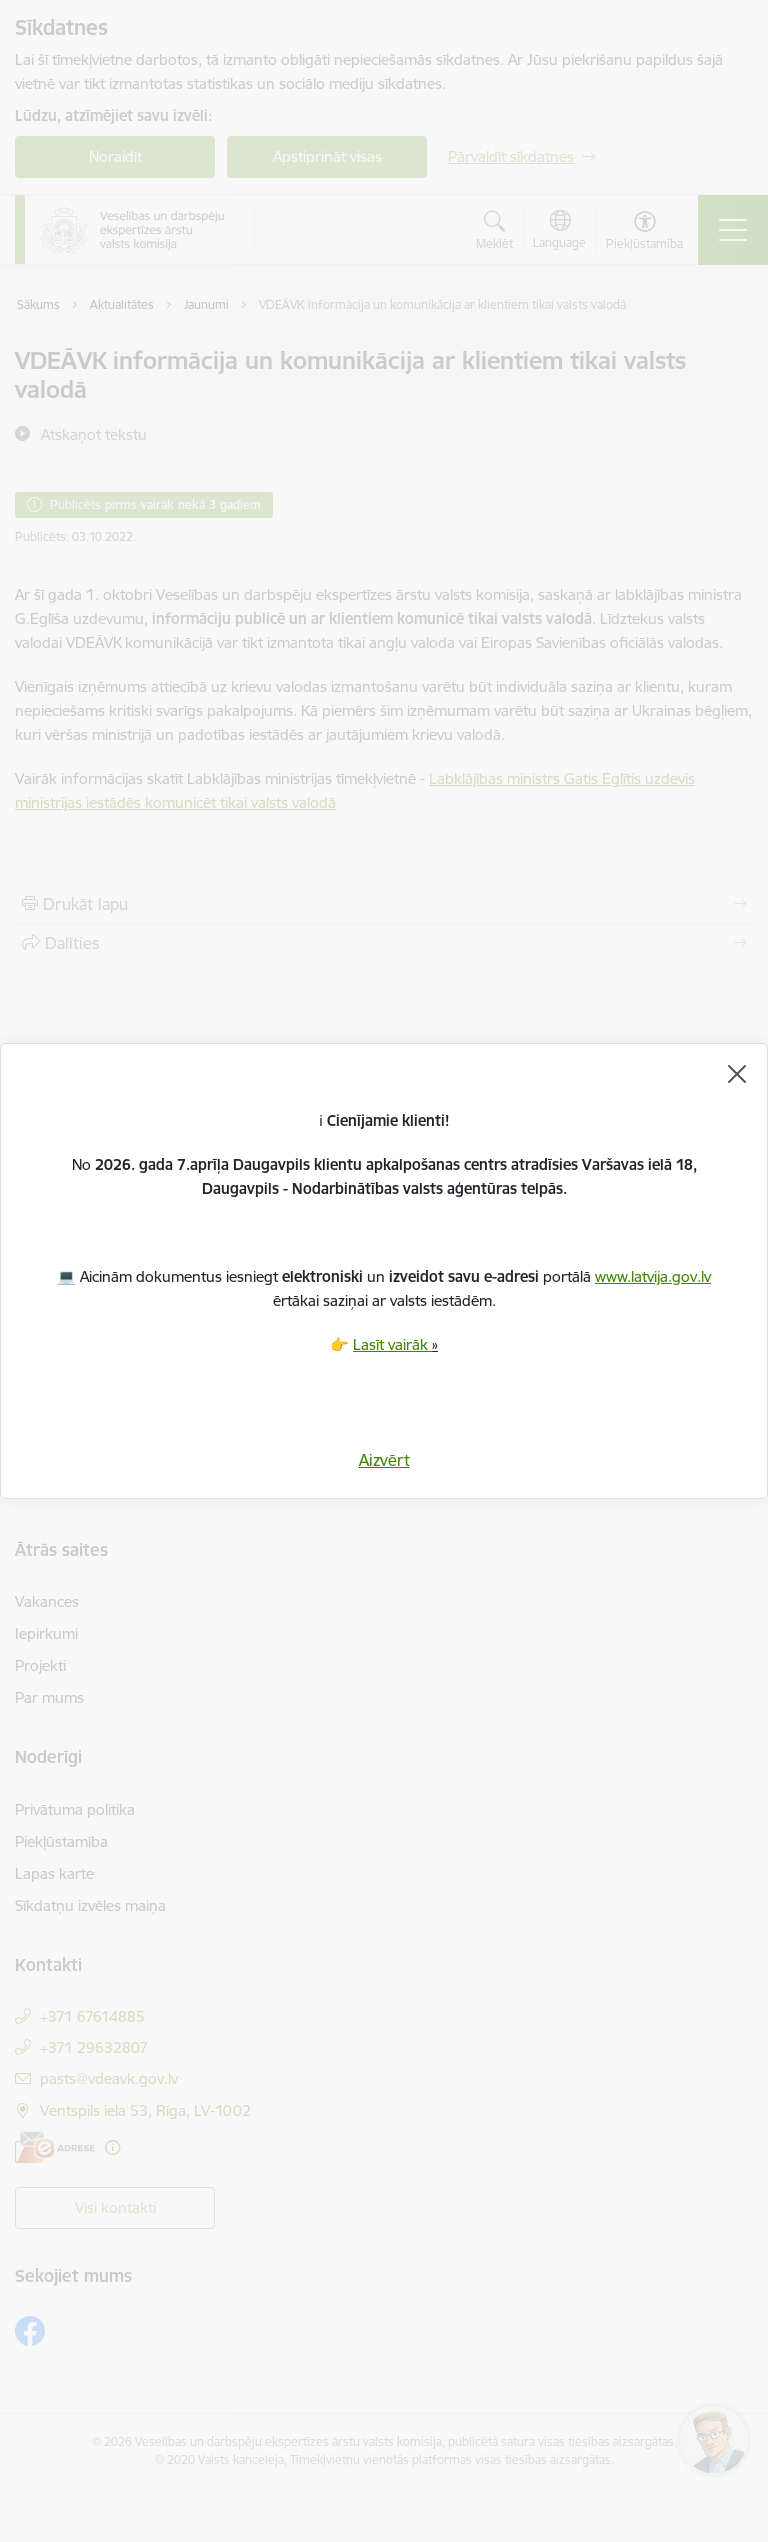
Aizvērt (384, 1460)
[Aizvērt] (737, 1074)
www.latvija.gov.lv (653, 1276)
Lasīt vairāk (392, 1344)
